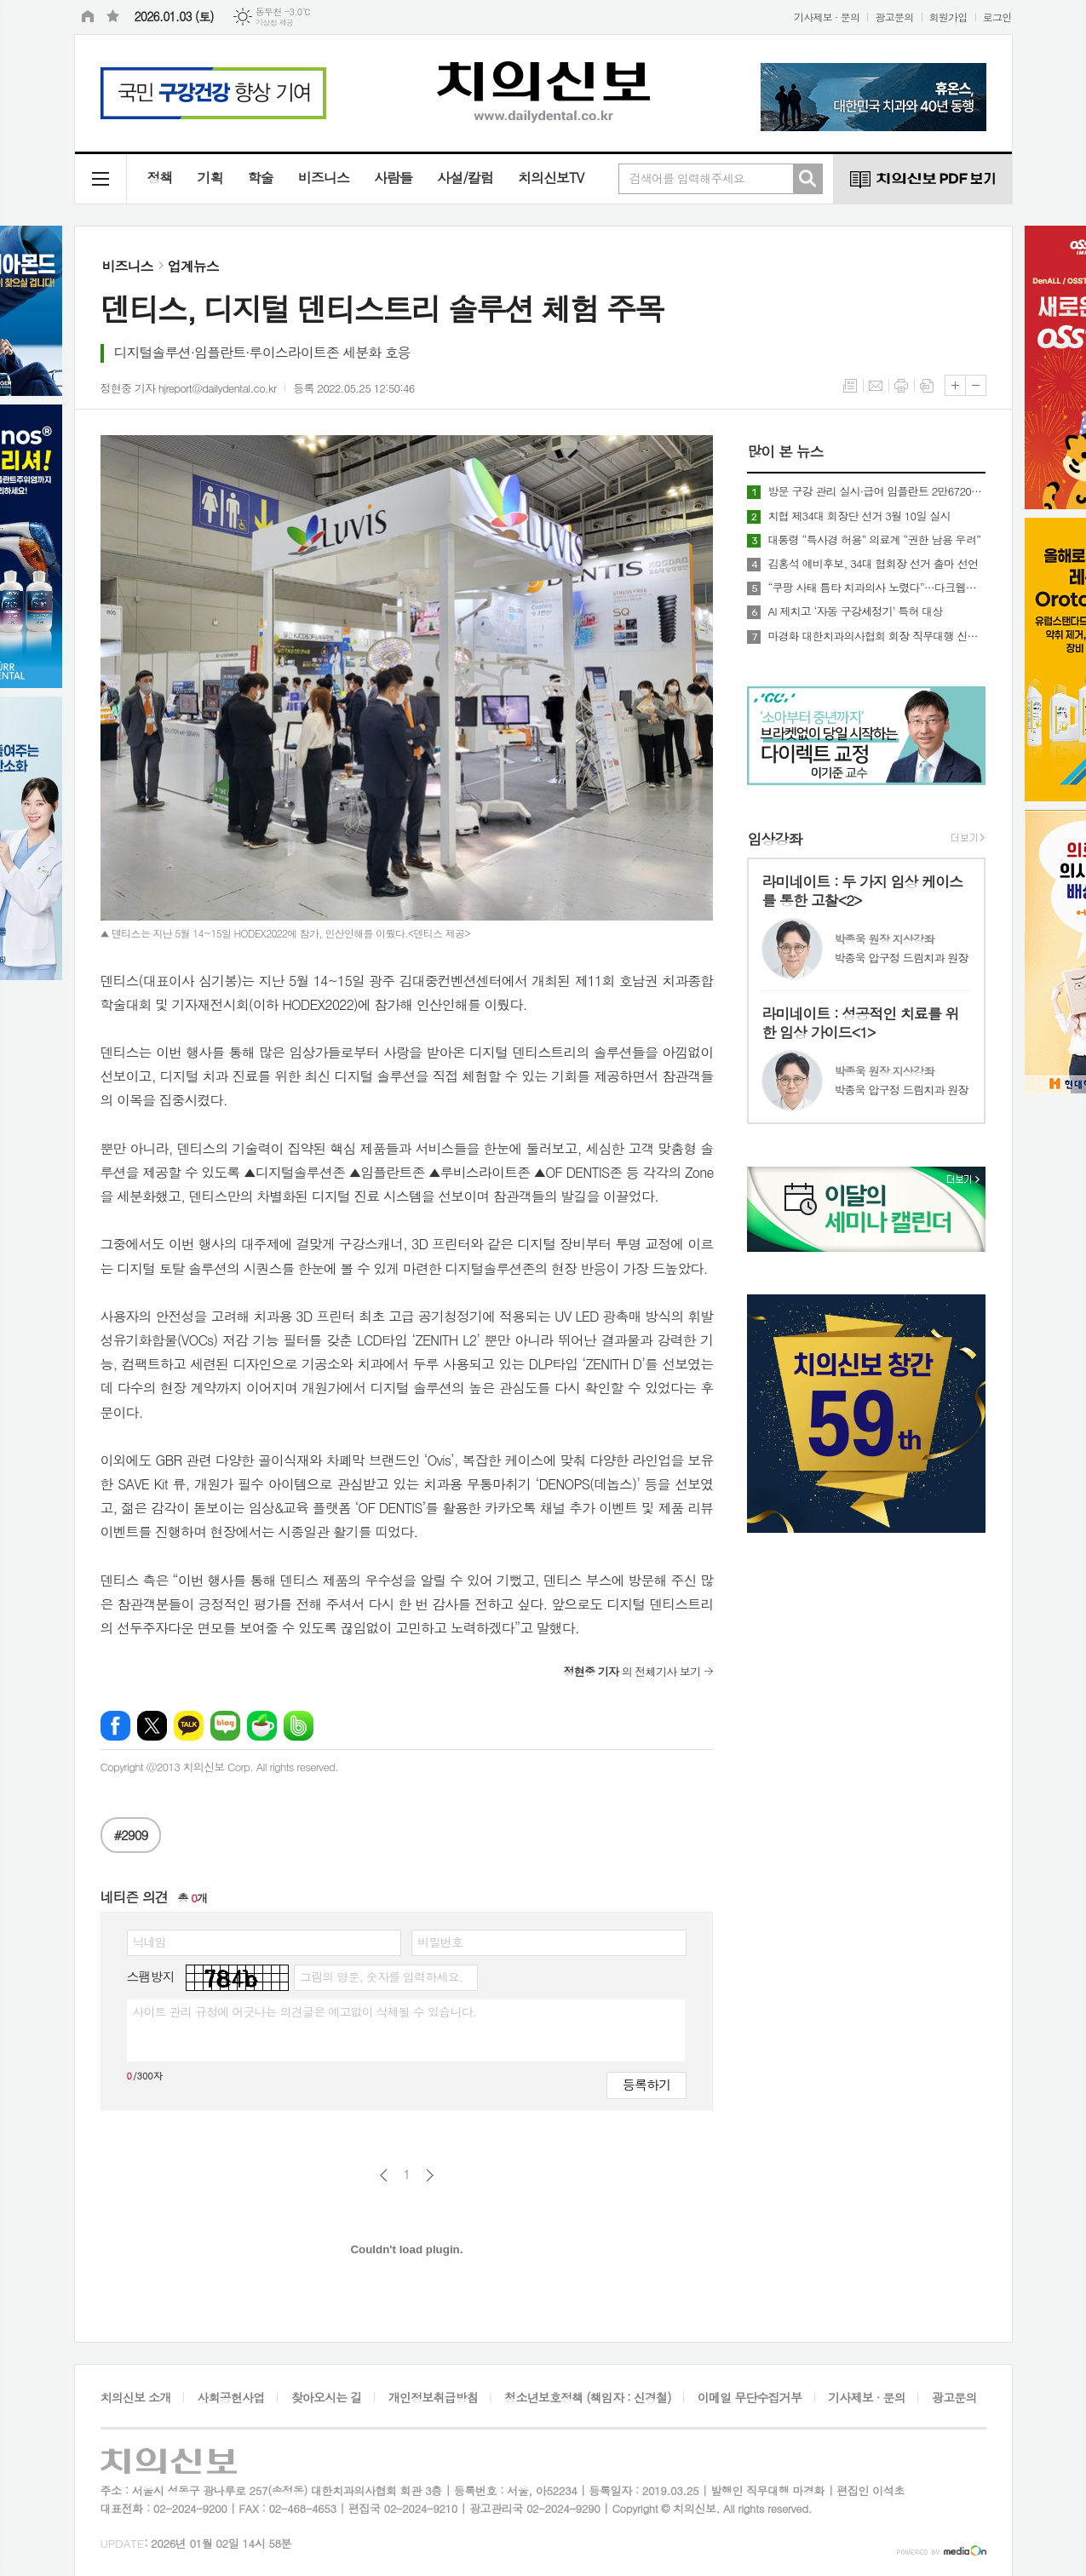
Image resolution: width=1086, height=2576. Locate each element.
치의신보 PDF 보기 (922, 179)
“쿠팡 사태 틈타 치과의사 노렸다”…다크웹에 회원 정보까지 (876, 587)
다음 (430, 2175)
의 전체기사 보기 (631, 1671)
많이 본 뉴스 (785, 451)
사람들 (393, 177)
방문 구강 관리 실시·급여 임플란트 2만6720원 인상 (876, 491)
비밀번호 (440, 1942)
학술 (260, 177)
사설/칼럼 (465, 177)
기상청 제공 (275, 22)
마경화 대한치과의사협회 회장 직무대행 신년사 (876, 636)
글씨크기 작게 (975, 385)
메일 (875, 385)
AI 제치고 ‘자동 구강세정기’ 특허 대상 (854, 611)
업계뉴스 (193, 266)
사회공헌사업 (231, 2397)
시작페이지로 (88, 17)
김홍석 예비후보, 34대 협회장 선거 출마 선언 (872, 563)
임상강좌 (774, 839)
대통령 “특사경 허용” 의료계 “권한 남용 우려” (873, 540)
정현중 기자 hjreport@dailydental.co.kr (189, 388)
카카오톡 (189, 1726)
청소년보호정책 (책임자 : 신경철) (587, 2397)
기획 (210, 177)
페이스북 (115, 1726)
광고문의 (894, 16)
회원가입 (948, 16)
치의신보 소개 (136, 2397)
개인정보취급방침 (433, 2397)
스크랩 (926, 385)
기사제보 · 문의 (827, 16)
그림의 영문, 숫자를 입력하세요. (381, 1976)
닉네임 (149, 1942)
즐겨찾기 (113, 17)
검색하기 (807, 178)
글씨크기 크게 (955, 385)
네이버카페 (262, 1726)
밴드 (298, 1726)
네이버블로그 (225, 1726)
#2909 (131, 1835)
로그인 (997, 16)
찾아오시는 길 (326, 2397)
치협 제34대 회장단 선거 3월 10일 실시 (858, 516)
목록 (850, 385)
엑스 (152, 1726)
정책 (160, 177)
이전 (384, 2175)
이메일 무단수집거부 (750, 2397)
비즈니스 (323, 177)
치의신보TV (550, 177)
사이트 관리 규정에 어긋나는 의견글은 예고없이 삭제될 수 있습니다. (305, 2011)
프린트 (901, 385)
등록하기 (646, 2084)
